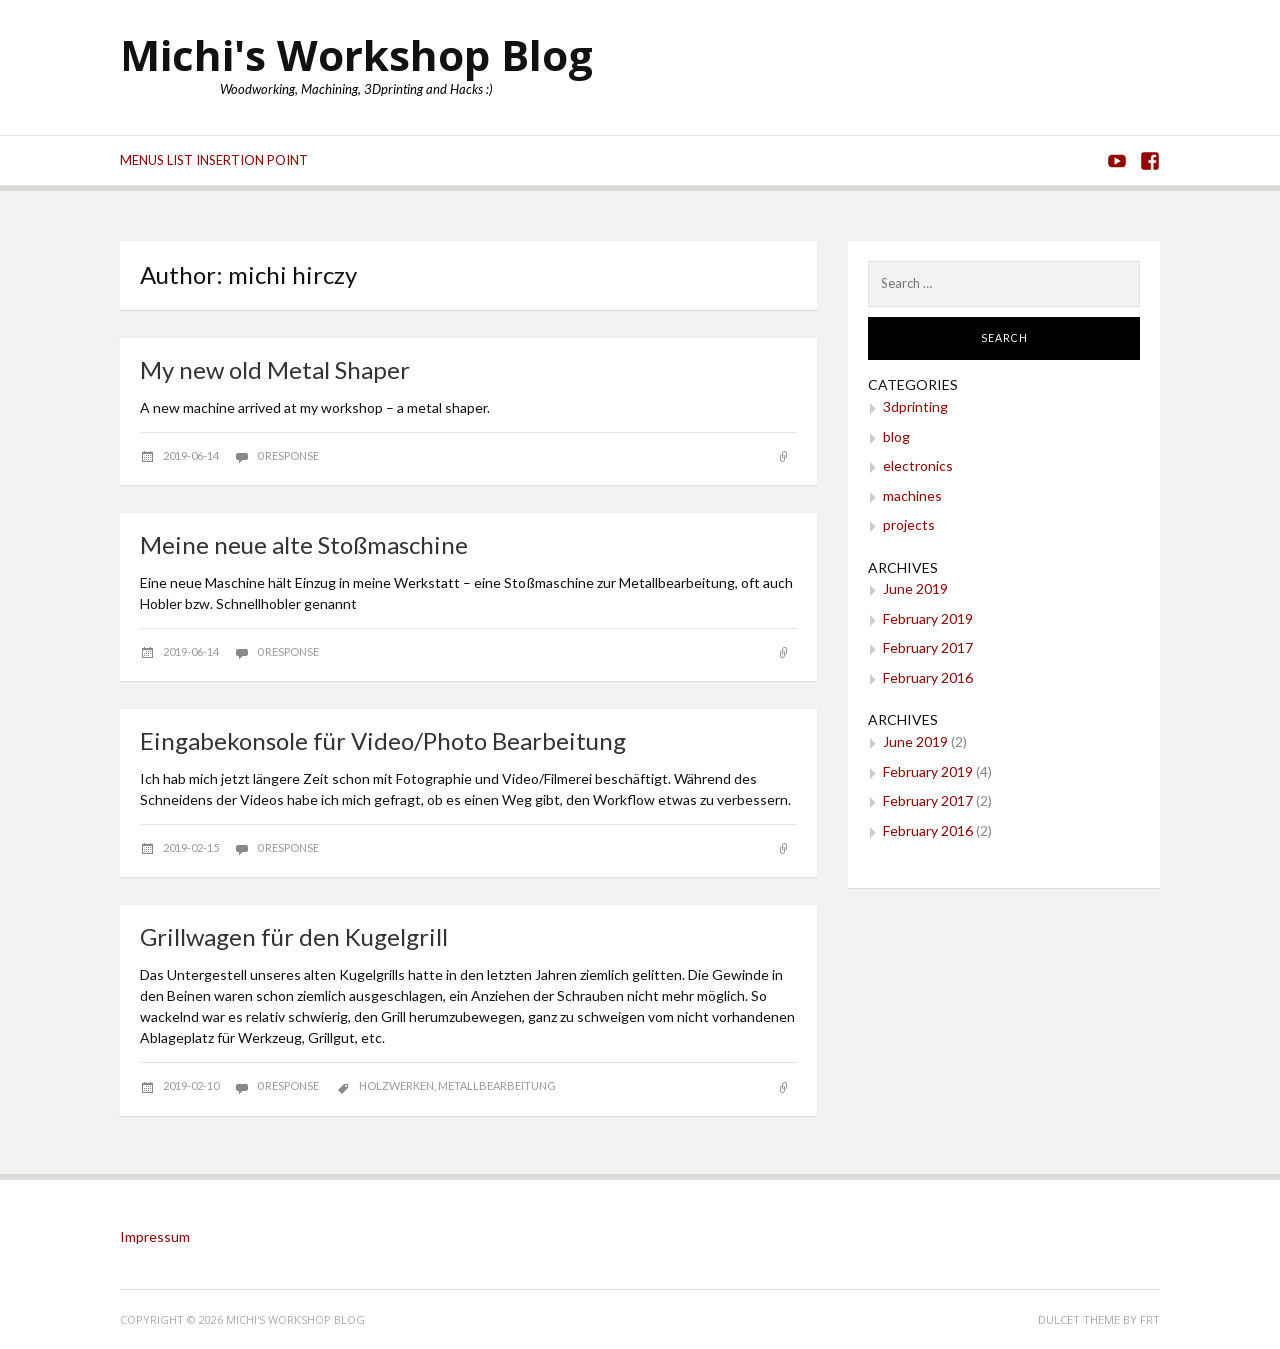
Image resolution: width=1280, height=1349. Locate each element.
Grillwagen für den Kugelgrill (294, 936)
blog (896, 436)
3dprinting (915, 406)
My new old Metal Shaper (275, 369)
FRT (1150, 1319)
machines (912, 495)
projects (909, 524)
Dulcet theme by (1089, 1319)
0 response (288, 455)
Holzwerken (396, 1085)
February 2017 (928, 647)
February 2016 (928, 677)
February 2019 (928, 618)
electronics (918, 465)
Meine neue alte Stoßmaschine (304, 544)
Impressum (155, 1236)
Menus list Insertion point (214, 160)
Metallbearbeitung (497, 1085)
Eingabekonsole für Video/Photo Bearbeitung (383, 740)
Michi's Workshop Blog (356, 54)
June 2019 (915, 588)
